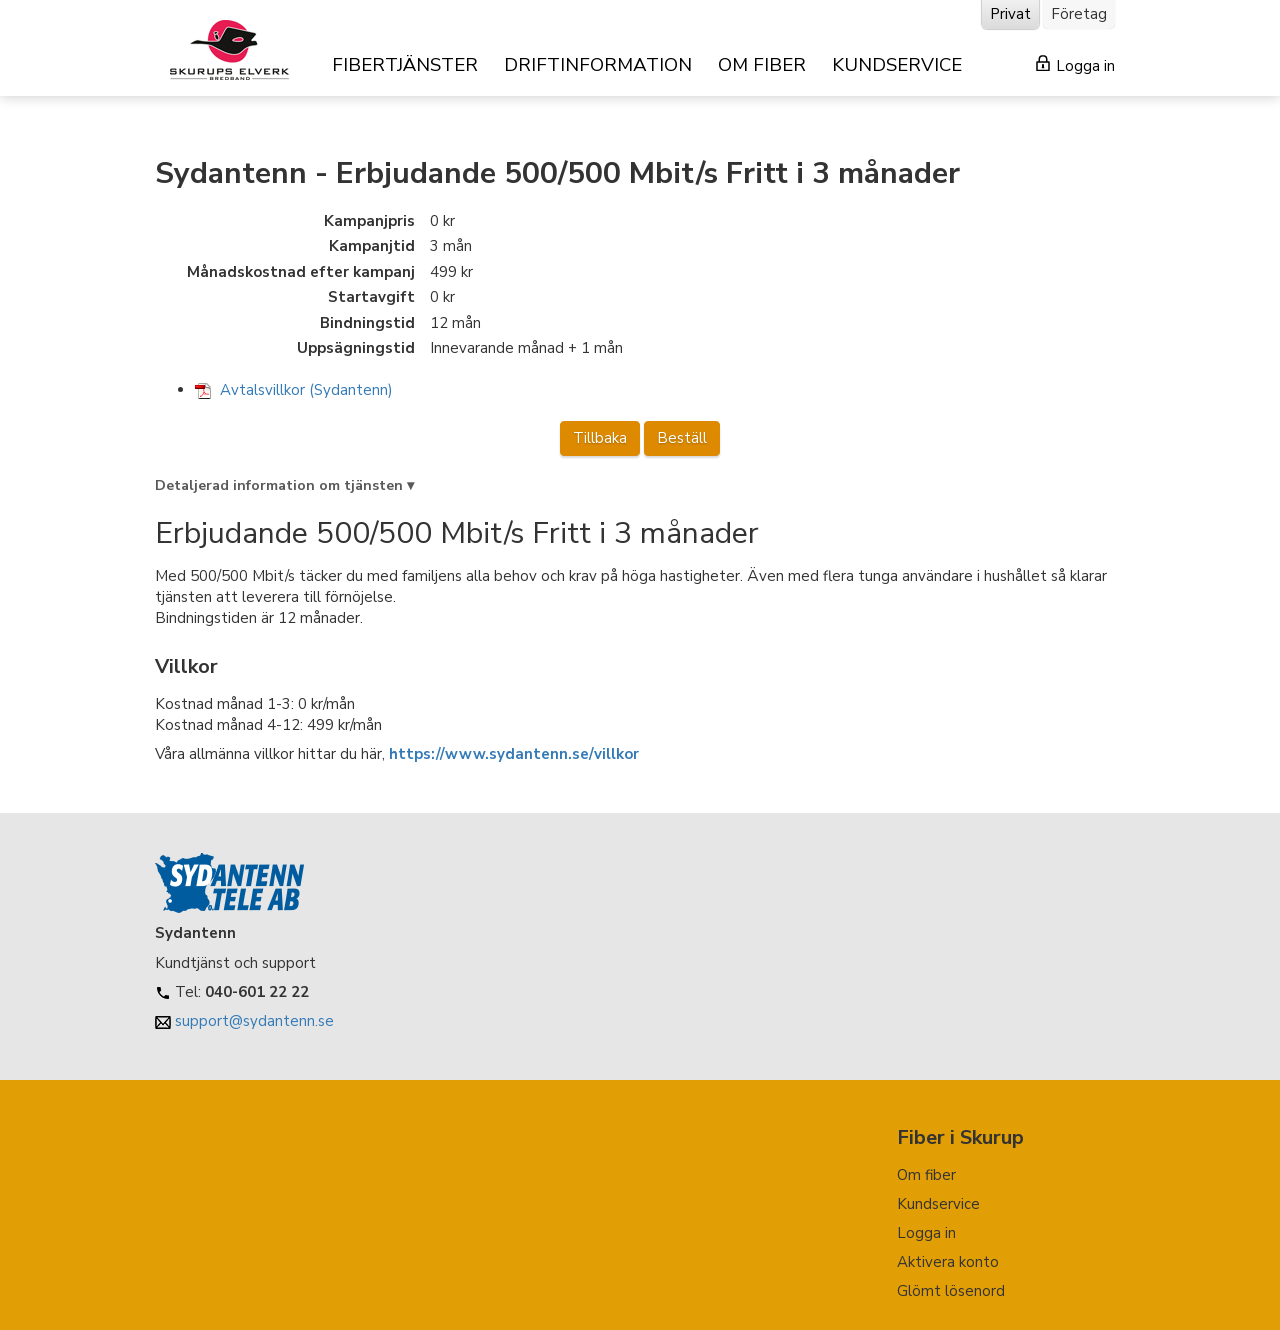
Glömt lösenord (951, 1291)
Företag (1079, 14)
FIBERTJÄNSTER (405, 65)
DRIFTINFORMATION (598, 65)
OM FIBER (762, 65)
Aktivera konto (948, 1262)
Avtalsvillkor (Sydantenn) (294, 390)
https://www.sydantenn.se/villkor (514, 754)
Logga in (1075, 65)
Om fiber (926, 1175)
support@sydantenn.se (254, 1021)
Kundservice (938, 1204)
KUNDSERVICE (897, 65)
